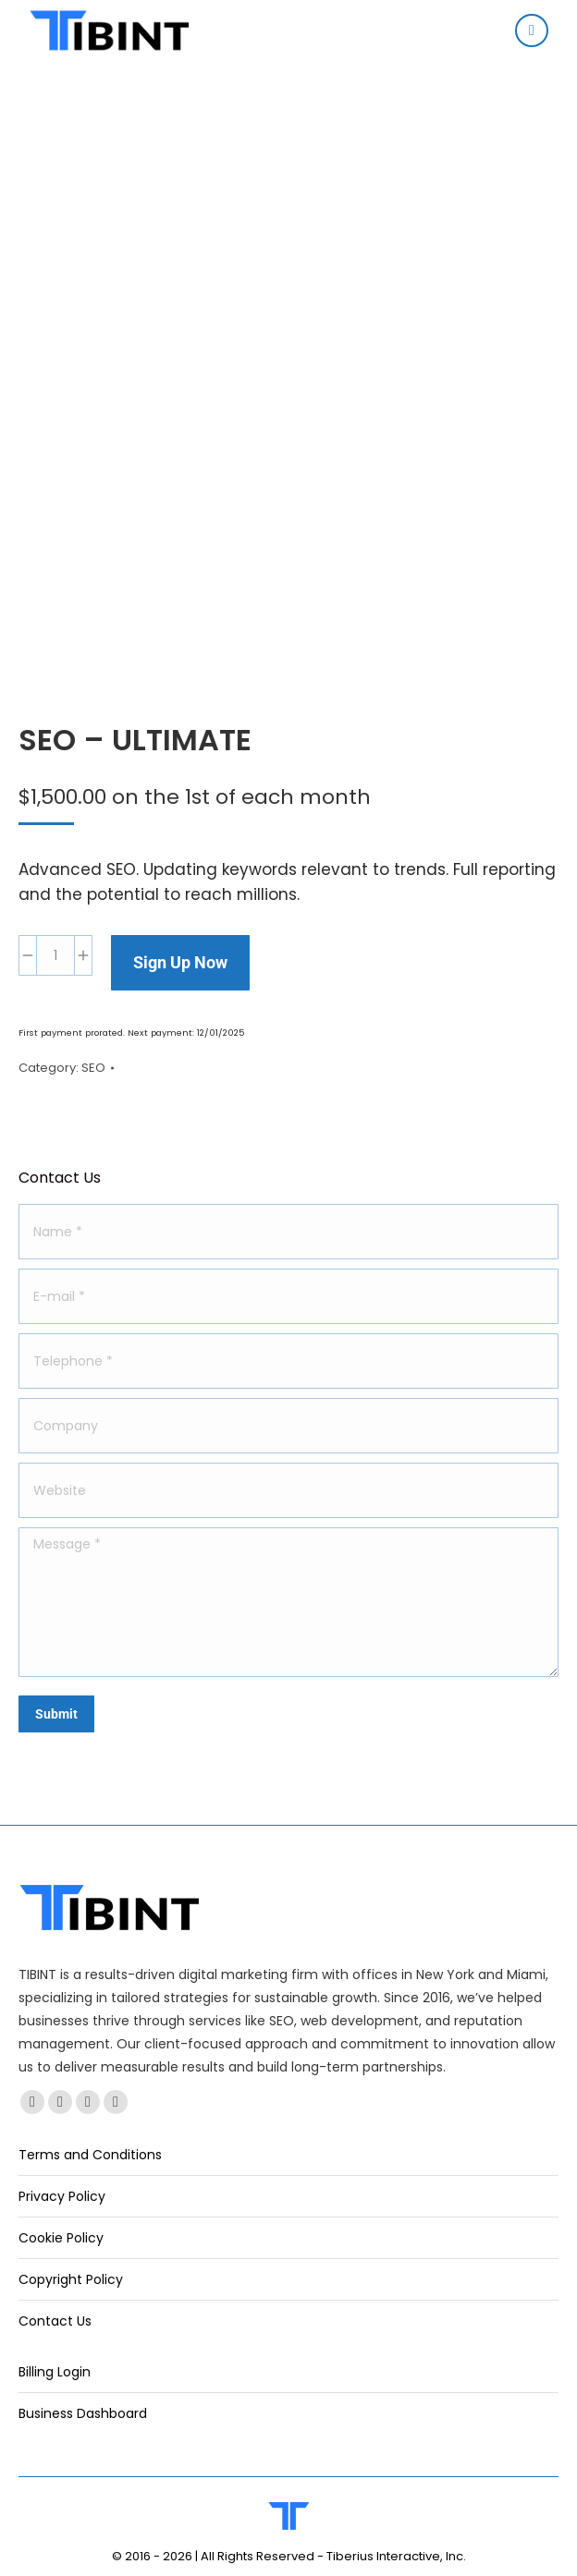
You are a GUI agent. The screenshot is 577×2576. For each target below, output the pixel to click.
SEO (93, 1067)
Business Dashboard (82, 2413)
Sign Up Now (180, 962)
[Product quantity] (55, 955)
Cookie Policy (61, 2238)
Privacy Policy (61, 2196)
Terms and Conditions (90, 2154)
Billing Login (54, 2372)
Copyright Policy (70, 2279)
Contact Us (55, 2321)
